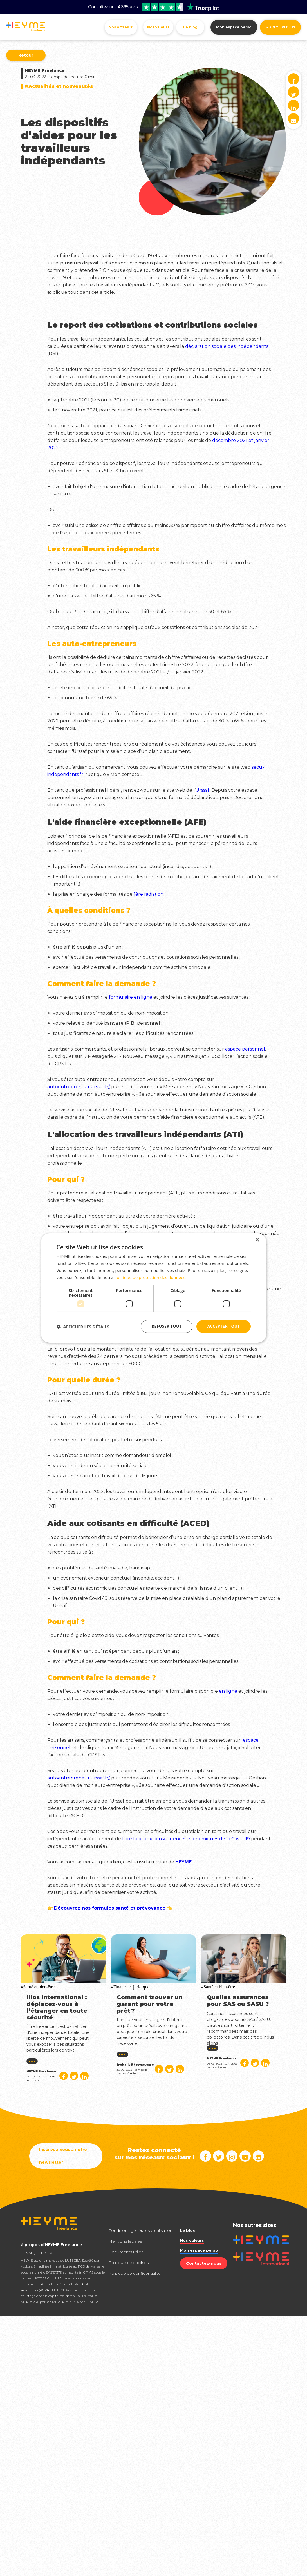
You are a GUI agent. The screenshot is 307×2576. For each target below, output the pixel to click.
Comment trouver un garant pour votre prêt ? (150, 2004)
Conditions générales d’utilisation (140, 2230)
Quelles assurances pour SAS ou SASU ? (238, 2000)
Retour (25, 55)
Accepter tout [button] (223, 1326)
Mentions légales (125, 2241)
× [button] (257, 1240)
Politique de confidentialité (134, 2273)
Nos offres (121, 27)
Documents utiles (125, 2251)
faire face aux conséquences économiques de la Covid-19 (186, 1838)
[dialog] (153, 1288)
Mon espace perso (234, 27)
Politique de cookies (128, 2262)
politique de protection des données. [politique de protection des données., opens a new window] (150, 1277)
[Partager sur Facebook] (63, 2076)
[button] (83, 1326)
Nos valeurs (158, 27)
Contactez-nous (203, 2263)
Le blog (190, 27)
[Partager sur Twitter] (74, 2076)
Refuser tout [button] (167, 1326)
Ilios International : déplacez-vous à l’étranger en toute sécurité (56, 2007)
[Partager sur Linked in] (84, 2076)
